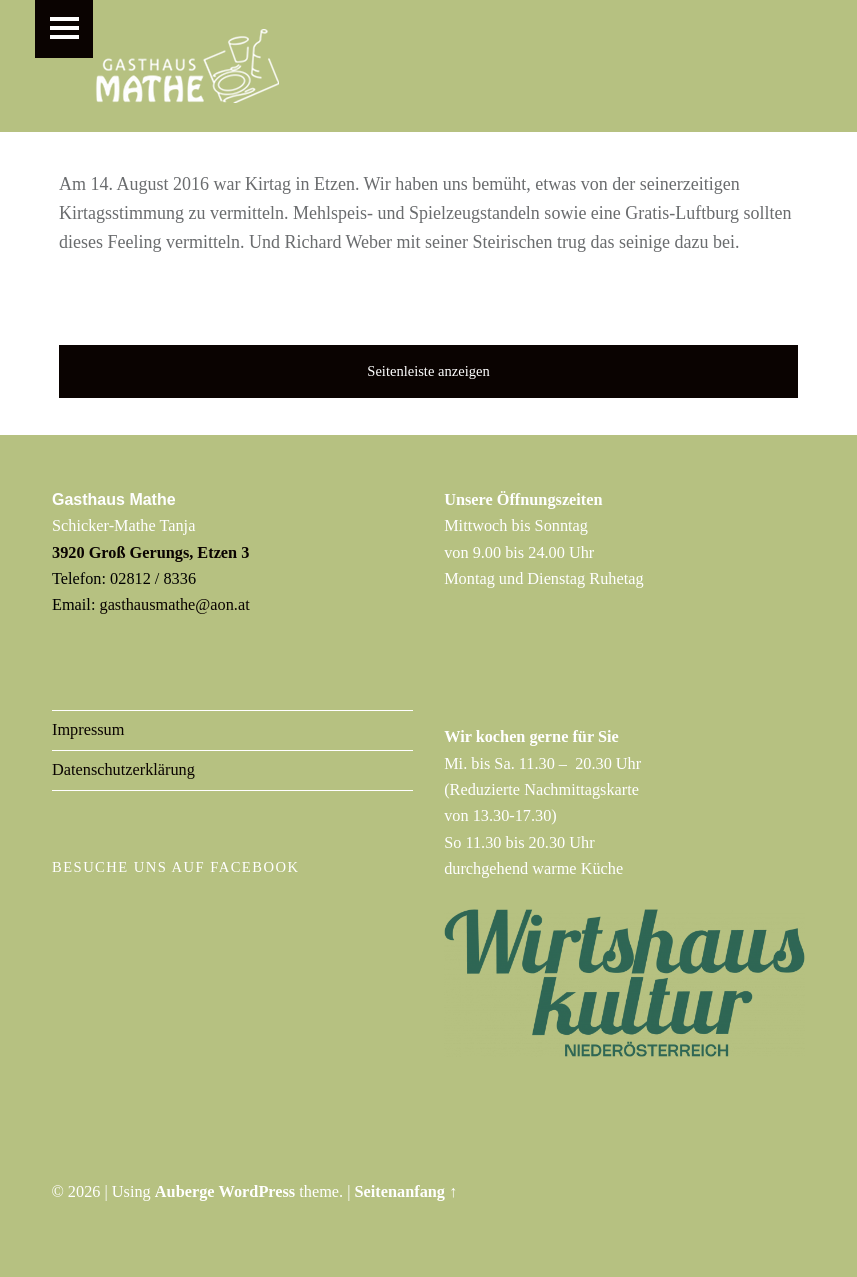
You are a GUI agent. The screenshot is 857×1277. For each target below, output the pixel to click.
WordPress (257, 1191)
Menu (64, 29)
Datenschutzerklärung (123, 769)
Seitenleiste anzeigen (428, 371)
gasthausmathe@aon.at (175, 604)
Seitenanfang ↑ (406, 1191)
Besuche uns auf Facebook (175, 867)
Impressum (88, 730)
